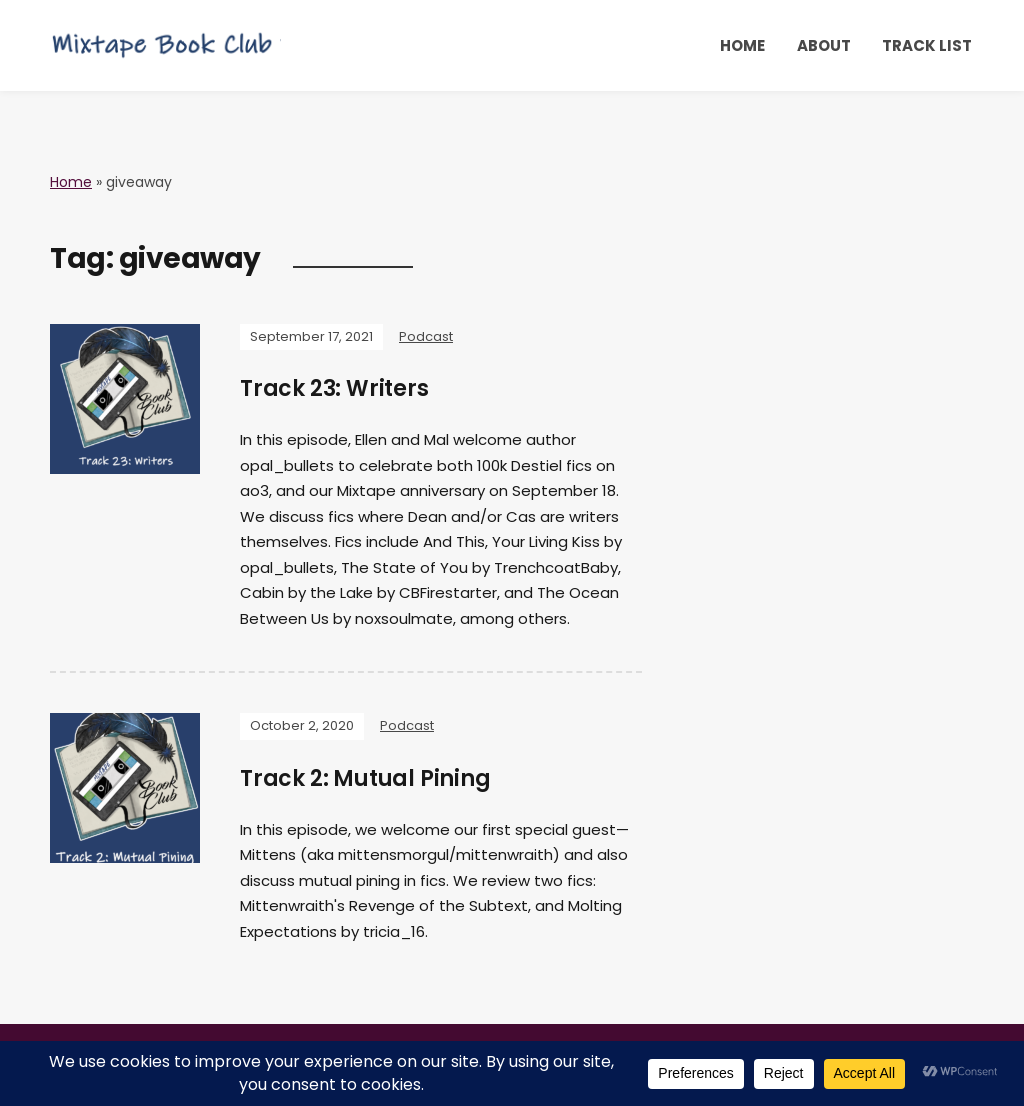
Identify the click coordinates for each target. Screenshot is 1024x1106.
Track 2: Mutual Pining (365, 778)
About (824, 45)
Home (742, 45)
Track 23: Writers (334, 388)
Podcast (426, 336)
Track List (927, 45)
